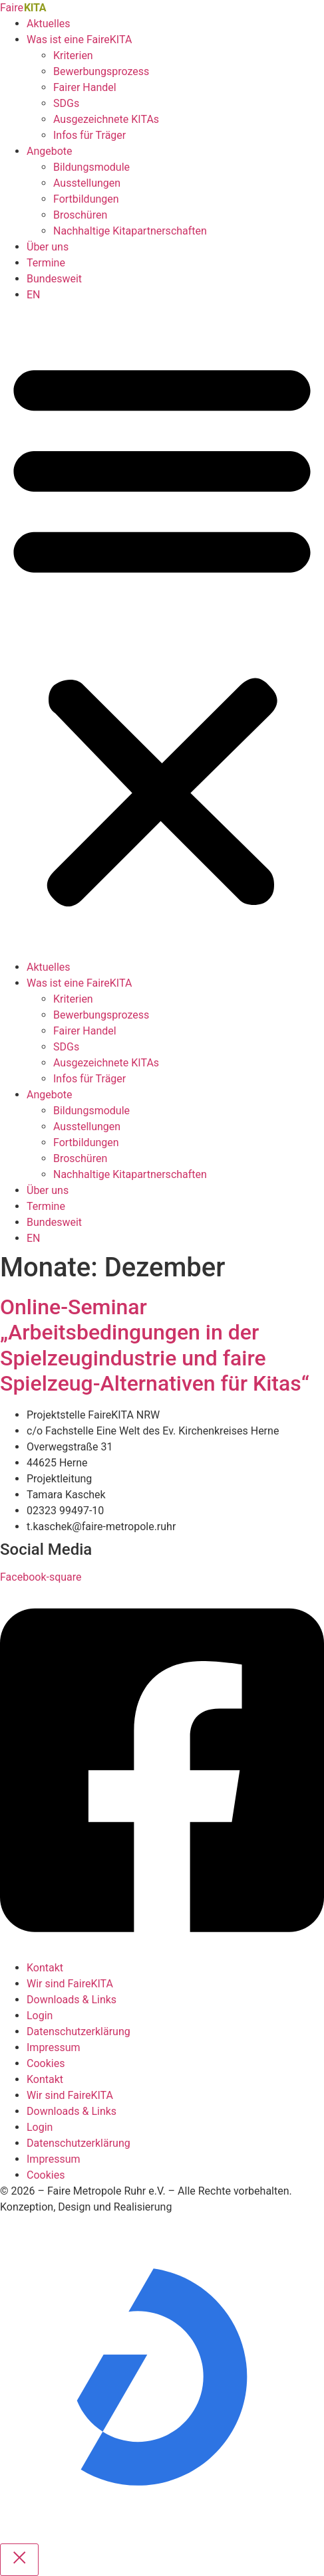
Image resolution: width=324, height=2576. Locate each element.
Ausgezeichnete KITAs (106, 119)
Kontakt (45, 1967)
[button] (162, 631)
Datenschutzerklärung (78, 2031)
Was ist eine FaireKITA (79, 39)
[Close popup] (19, 2559)
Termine (46, 262)
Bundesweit (54, 278)
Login (40, 2015)
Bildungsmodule (91, 167)
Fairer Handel (84, 87)
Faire (23, 7)
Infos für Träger (89, 135)
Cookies (46, 2063)
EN (34, 294)
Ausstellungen (86, 183)
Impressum (54, 2047)
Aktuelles (49, 23)
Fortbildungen (86, 199)
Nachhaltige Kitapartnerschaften (130, 231)
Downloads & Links (71, 1999)
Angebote (50, 151)
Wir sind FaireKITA (70, 1983)
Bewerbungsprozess (101, 71)
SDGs (66, 103)
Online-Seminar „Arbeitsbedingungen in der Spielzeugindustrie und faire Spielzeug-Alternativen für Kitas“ (154, 1345)
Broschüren (80, 215)
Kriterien (73, 55)
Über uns (48, 247)
